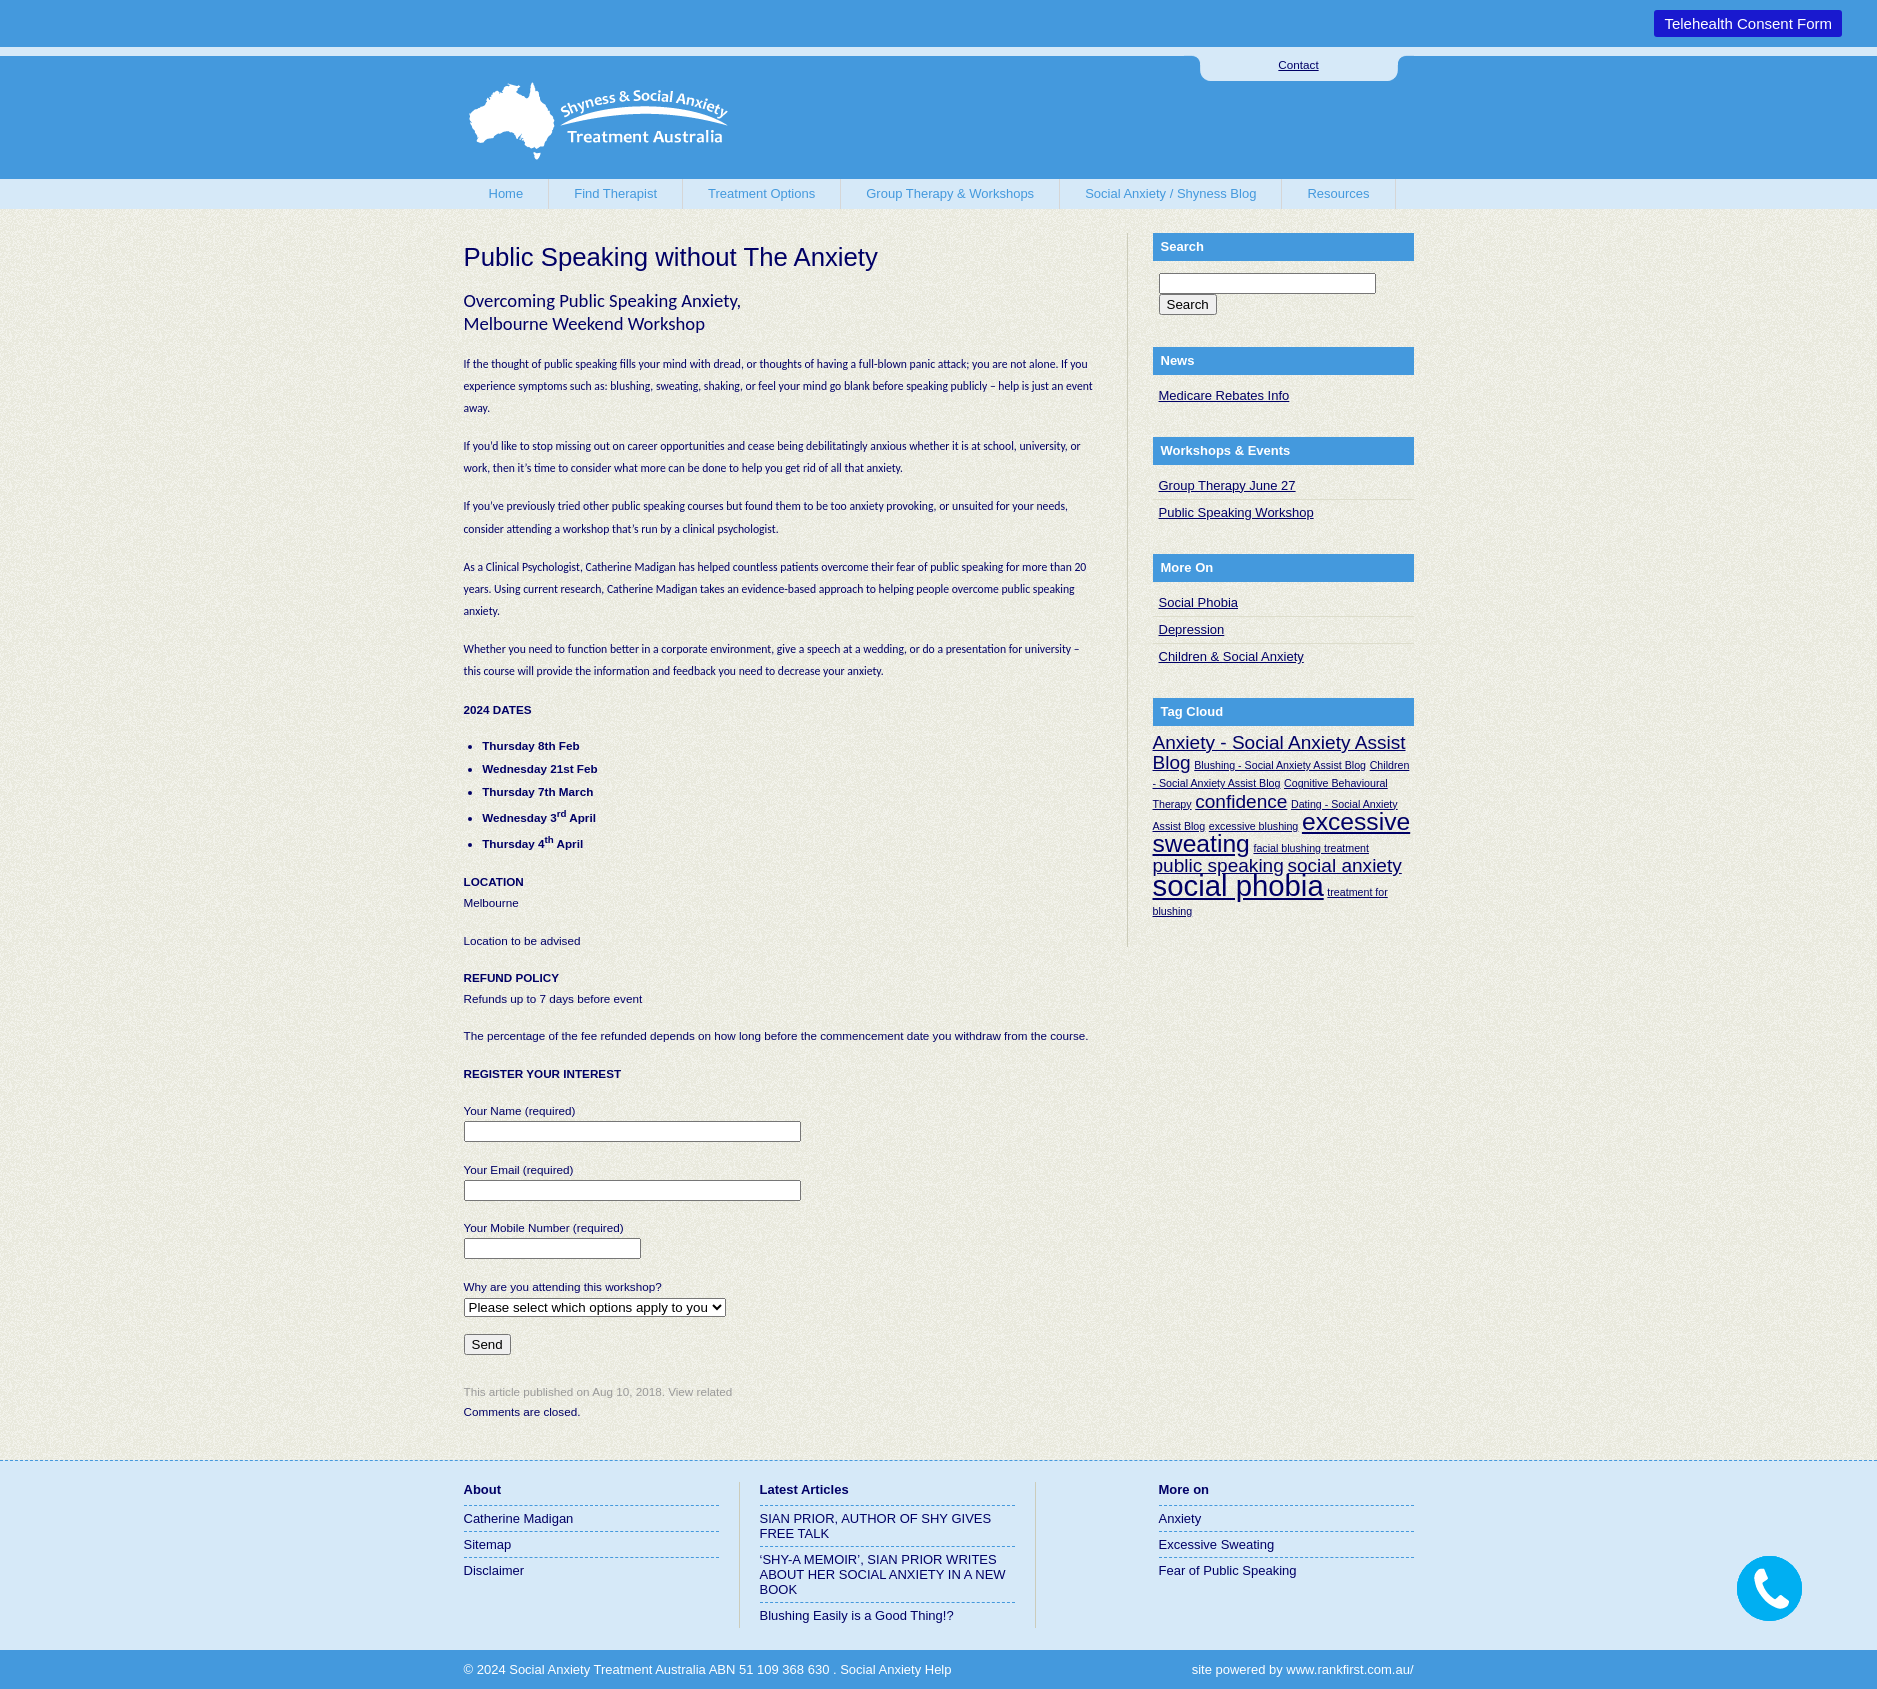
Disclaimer (494, 1570)
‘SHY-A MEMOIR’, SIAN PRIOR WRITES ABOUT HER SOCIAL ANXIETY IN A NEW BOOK (883, 1574)
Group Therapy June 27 (1227, 485)
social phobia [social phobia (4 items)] (1238, 885)
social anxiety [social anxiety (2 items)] (1344, 865)
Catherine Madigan (519, 1518)
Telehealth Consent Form (1748, 23)
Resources (1338, 193)
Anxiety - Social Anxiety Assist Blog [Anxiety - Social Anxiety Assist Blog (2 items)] (1279, 752)
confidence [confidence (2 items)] (1241, 801)
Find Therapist (615, 193)
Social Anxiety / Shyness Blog (1170, 193)
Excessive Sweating (1217, 1544)
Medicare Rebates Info (1224, 395)
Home (506, 193)
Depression (1192, 629)
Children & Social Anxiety (1231, 656)
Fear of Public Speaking (1228, 1570)
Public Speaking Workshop (1236, 512)
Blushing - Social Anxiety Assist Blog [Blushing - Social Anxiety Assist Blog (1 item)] (1280, 765)
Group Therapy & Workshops (950, 193)
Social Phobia (1199, 602)
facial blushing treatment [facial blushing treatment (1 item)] (1311, 848)
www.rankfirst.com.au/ (1349, 1669)
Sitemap (488, 1544)
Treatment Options (761, 193)
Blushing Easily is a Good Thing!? (857, 1615)
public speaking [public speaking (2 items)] (1218, 865)
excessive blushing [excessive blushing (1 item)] (1253, 826)
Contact (1298, 64)
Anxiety (1180, 1518)
